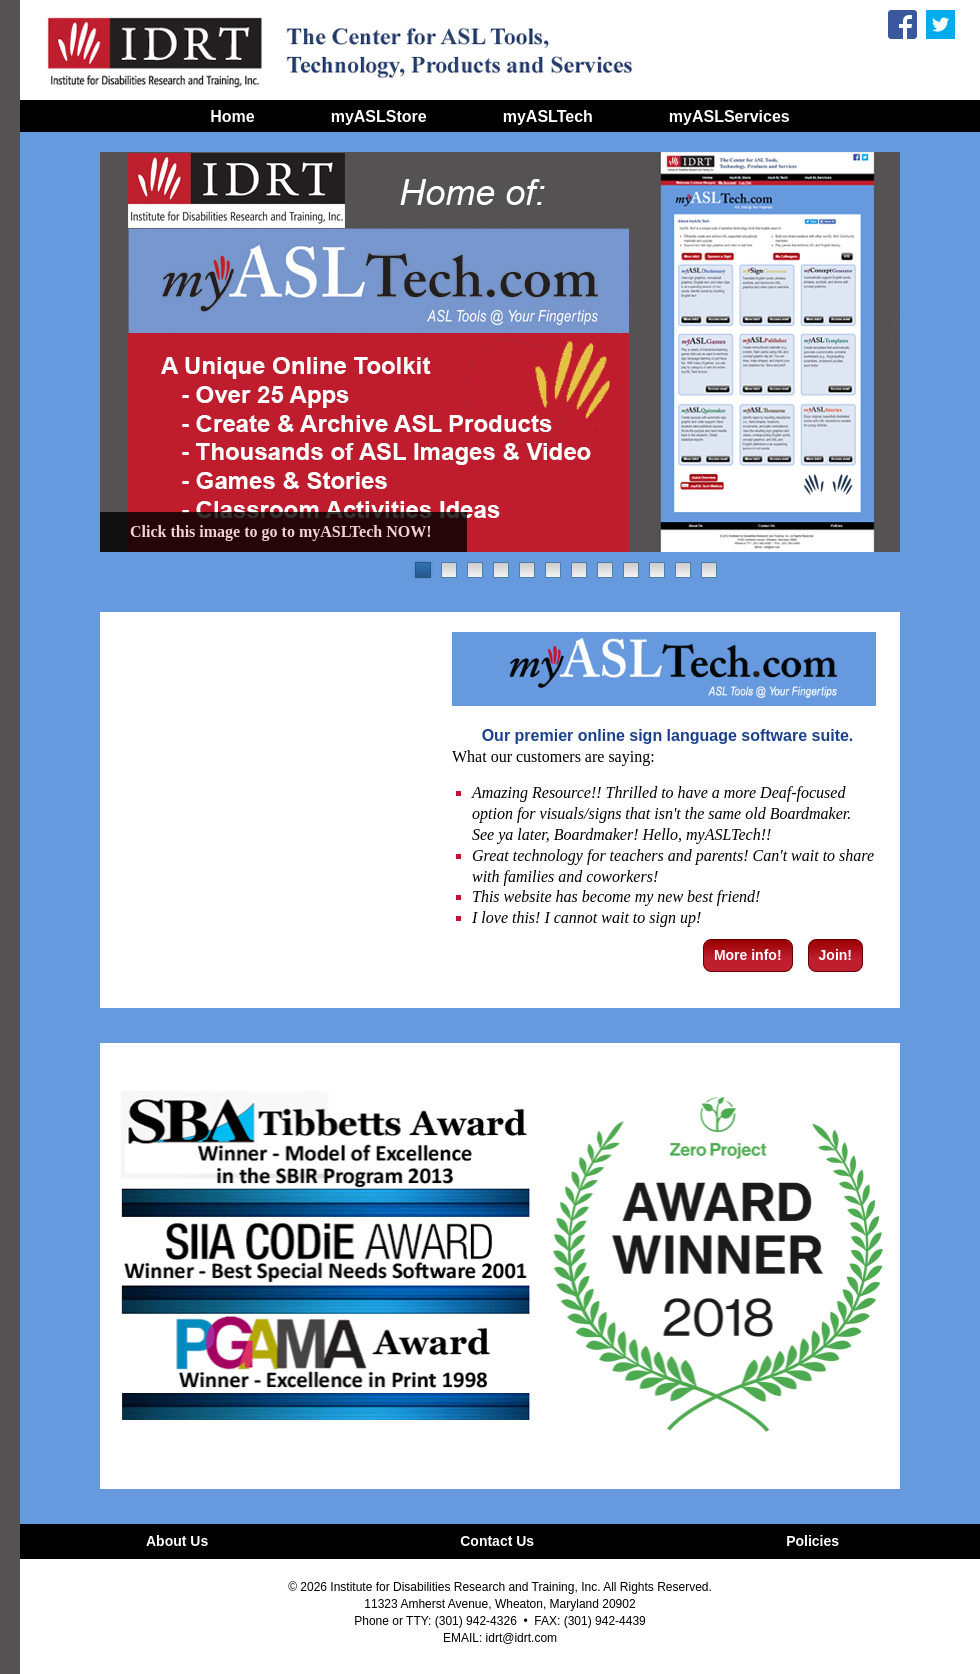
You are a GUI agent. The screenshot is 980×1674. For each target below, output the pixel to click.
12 (709, 570)
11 (683, 570)
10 (657, 570)
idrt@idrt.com (522, 1638)
